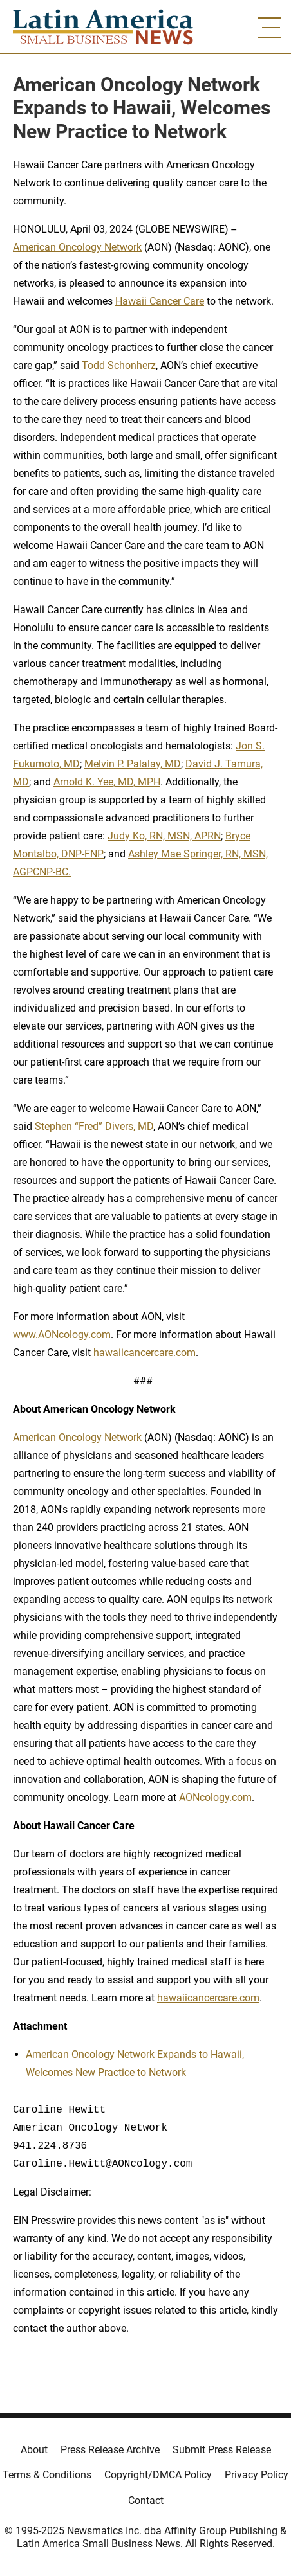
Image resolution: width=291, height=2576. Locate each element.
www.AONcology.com (62, 1334)
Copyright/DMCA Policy (158, 2475)
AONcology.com (215, 1797)
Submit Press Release (222, 2450)
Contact (146, 2500)
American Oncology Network (77, 247)
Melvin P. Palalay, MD (132, 764)
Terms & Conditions (47, 2475)
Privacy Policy (256, 2475)
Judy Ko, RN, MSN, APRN (164, 836)
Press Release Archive (110, 2450)
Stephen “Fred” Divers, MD (94, 1126)
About (34, 2450)
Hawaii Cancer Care (159, 301)
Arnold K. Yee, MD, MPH (106, 782)
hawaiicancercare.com (144, 1352)
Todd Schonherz (119, 365)
